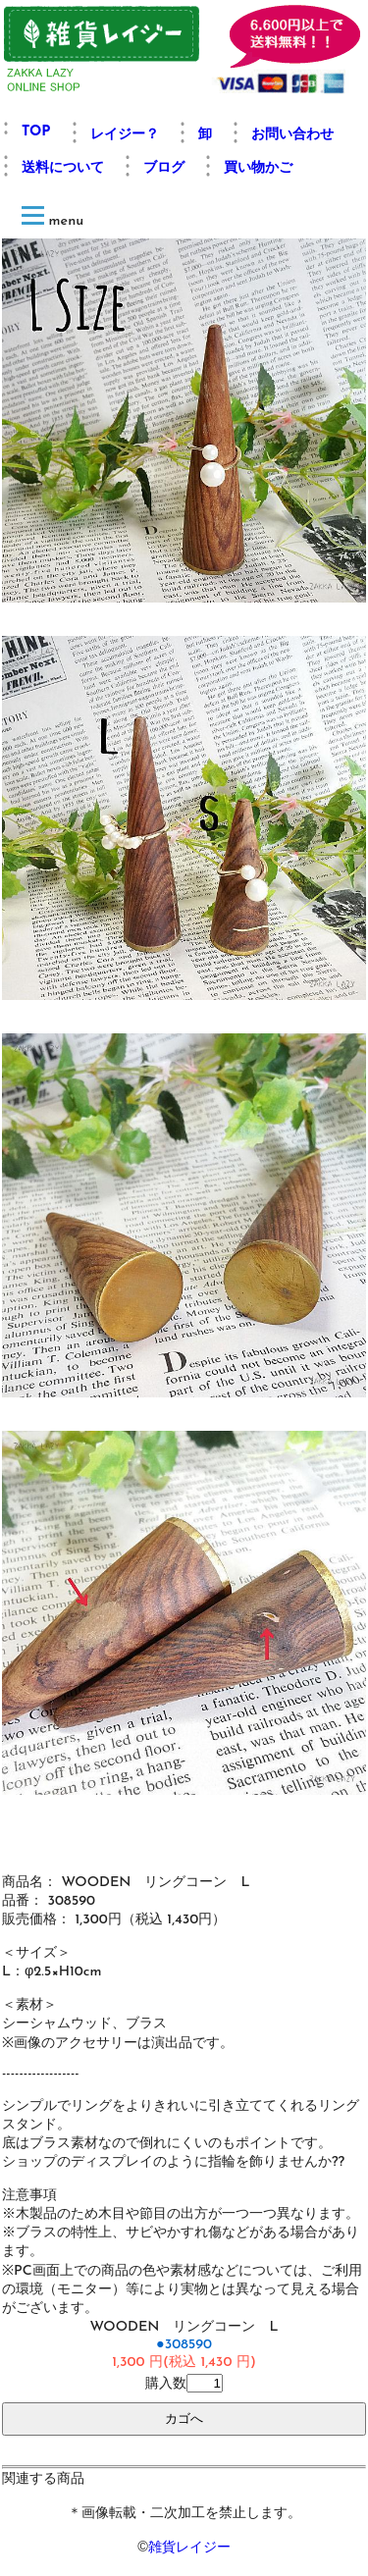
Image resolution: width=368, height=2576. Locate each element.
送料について (63, 168)
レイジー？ (124, 135)
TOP (36, 132)
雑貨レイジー (189, 2546)
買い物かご (258, 168)
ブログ (163, 168)
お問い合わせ (292, 135)
